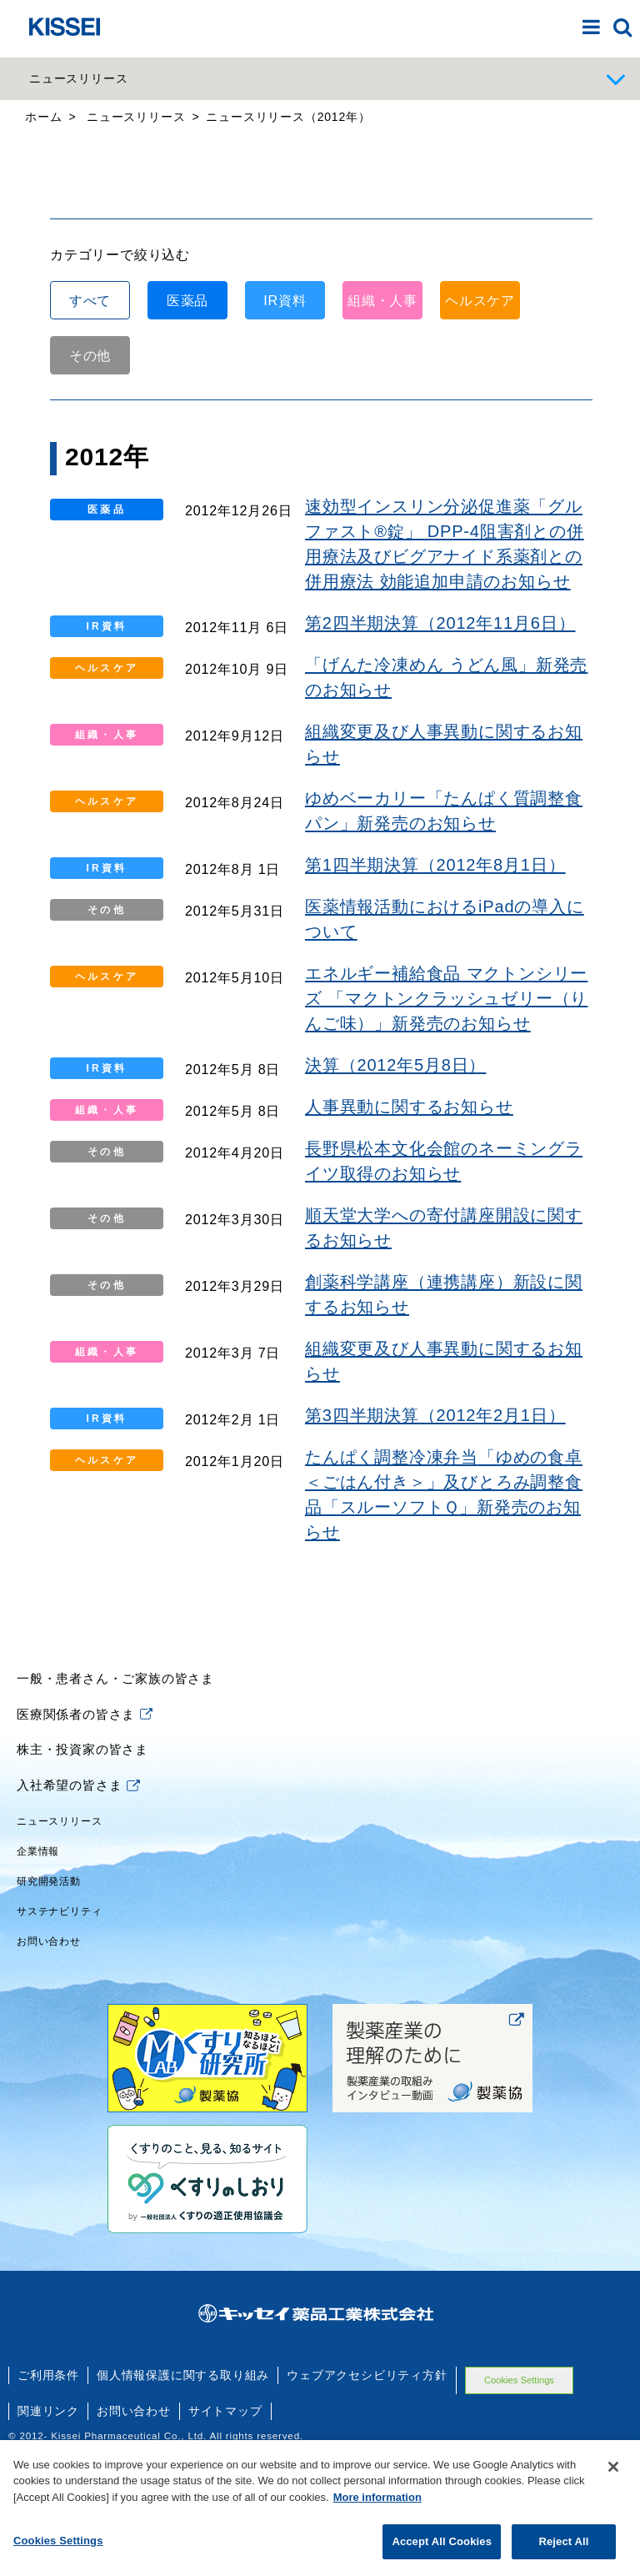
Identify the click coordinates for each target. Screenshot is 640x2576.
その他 (90, 475)
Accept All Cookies (442, 2557)
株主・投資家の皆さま (82, 1869)
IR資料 (284, 420)
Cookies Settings (58, 2556)
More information (377, 2512)
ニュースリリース (59, 1941)
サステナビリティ (59, 2031)
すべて (90, 420)
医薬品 (187, 420)
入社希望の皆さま (78, 1904)
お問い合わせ (49, 2061)
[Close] (613, 2481)
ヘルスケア (480, 420)
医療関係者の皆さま (84, 1832)
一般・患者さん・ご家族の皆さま (115, 1798)
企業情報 (38, 1971)
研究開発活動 (49, 2001)
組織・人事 (383, 420)
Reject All (563, 2557)
